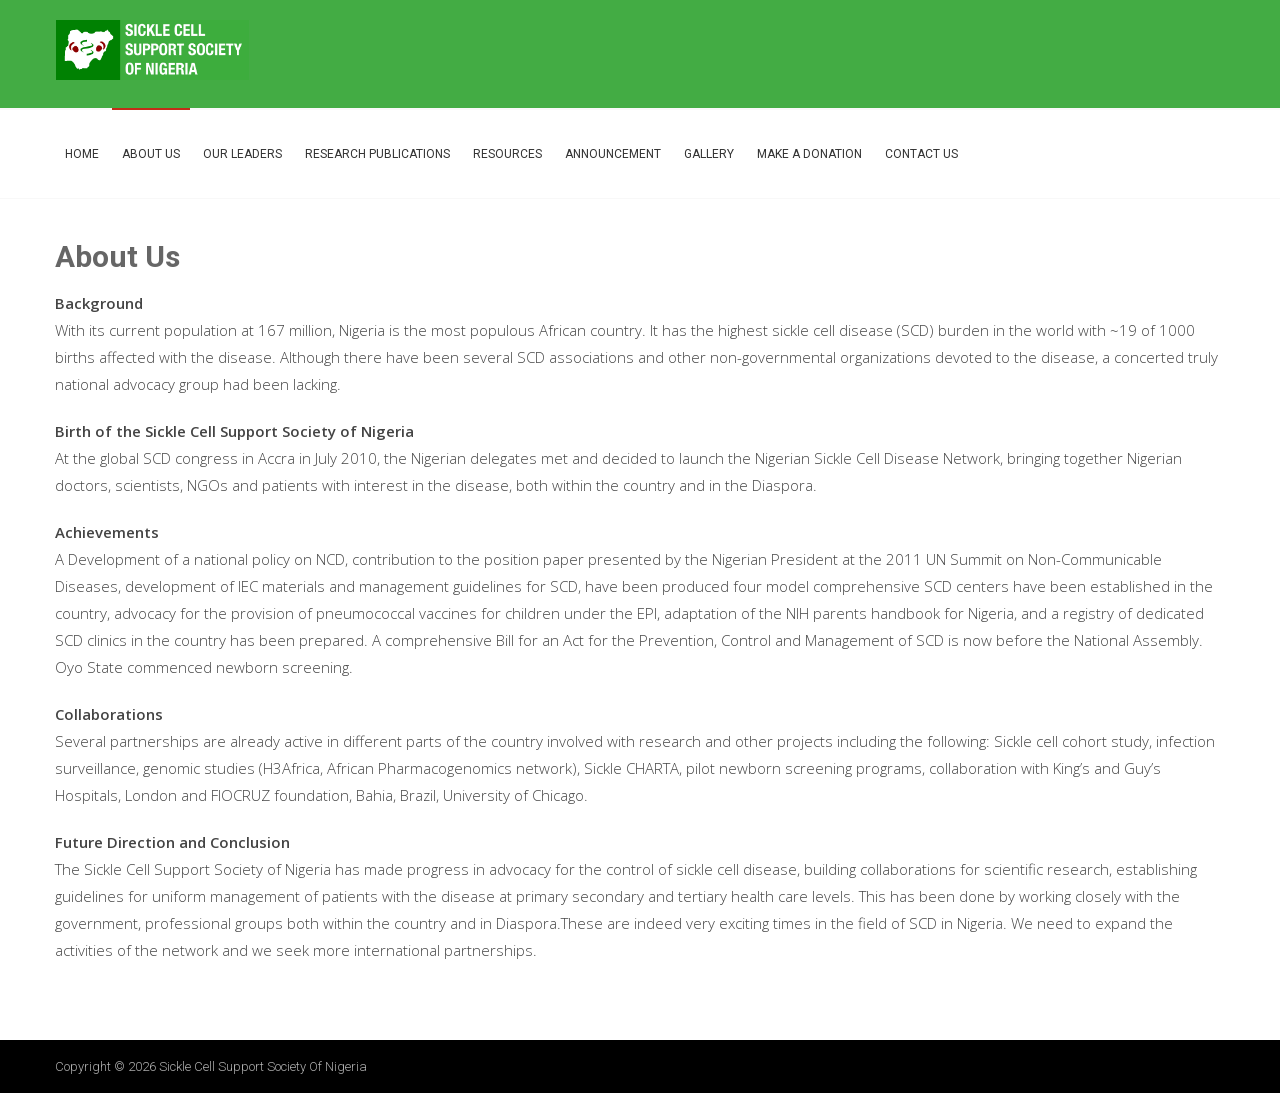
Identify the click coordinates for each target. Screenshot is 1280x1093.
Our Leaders (242, 154)
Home (82, 154)
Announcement (613, 154)
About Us (151, 154)
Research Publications (377, 154)
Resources (507, 154)
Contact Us (921, 154)
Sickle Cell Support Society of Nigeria (263, 1066)
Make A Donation (809, 154)
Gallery (709, 154)
